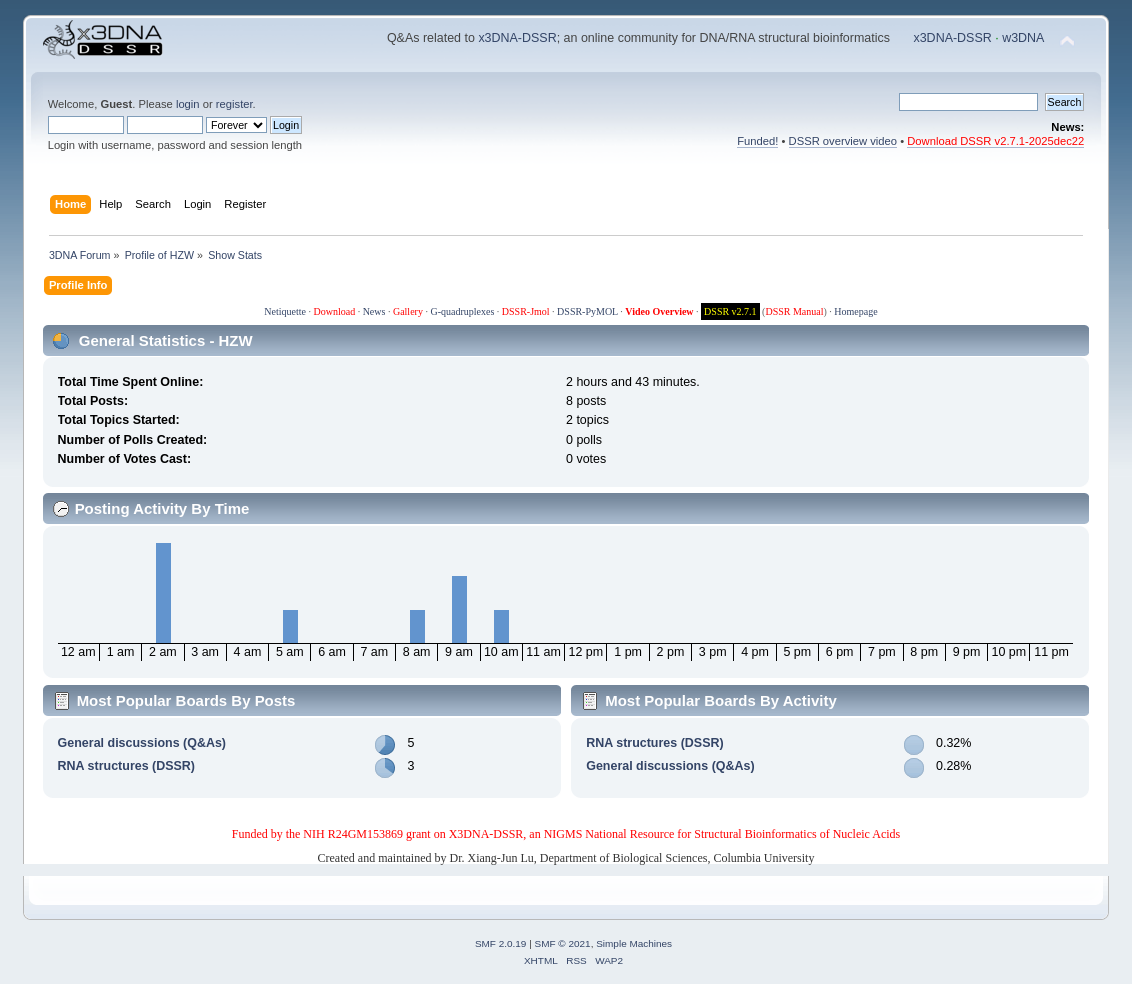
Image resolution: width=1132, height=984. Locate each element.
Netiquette (285, 311)
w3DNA (1023, 38)
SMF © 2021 (563, 943)
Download (334, 311)
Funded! (757, 141)
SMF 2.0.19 (501, 943)
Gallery (408, 311)
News (374, 311)
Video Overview (659, 311)
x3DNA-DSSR (517, 38)
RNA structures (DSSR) (126, 766)
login (188, 104)
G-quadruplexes (462, 311)
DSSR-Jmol (526, 311)
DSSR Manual (794, 311)
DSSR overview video (843, 141)
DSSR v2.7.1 (730, 311)
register (234, 104)
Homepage (855, 311)
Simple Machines (634, 943)
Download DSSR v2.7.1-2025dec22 (995, 141)
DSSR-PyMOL (587, 311)
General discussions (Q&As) (142, 743)
